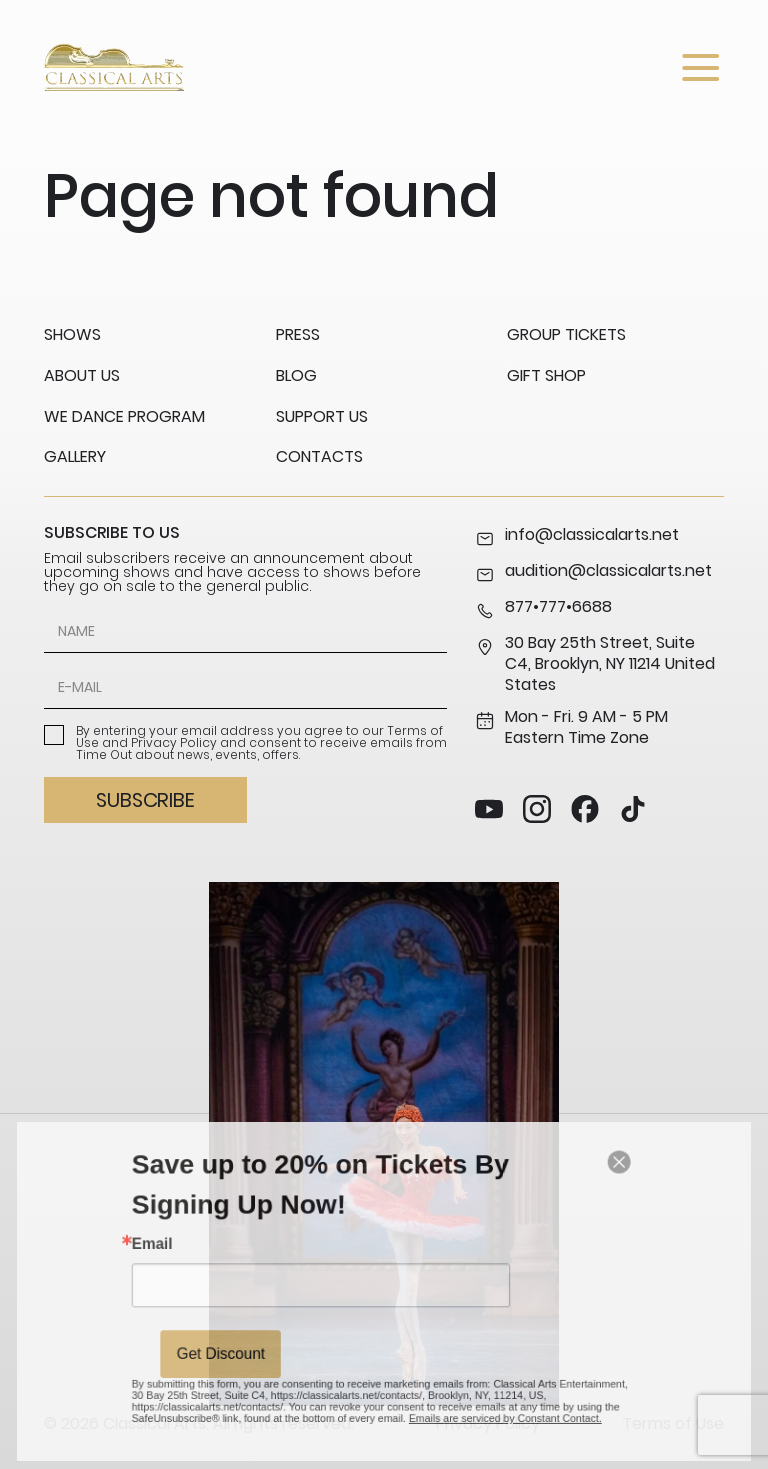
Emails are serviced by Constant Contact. (481, 1392)
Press (298, 334)
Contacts (319, 456)
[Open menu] (700, 67)
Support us (322, 416)
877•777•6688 (543, 609)
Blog (296, 375)
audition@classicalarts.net (593, 573)
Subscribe (145, 800)
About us (82, 375)
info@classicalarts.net (577, 537)
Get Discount (253, 1341)
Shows (72, 334)
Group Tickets (566, 334)
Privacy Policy (174, 742)
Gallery (75, 456)
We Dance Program (124, 416)
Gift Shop (546, 375)
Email (198, 1253)
